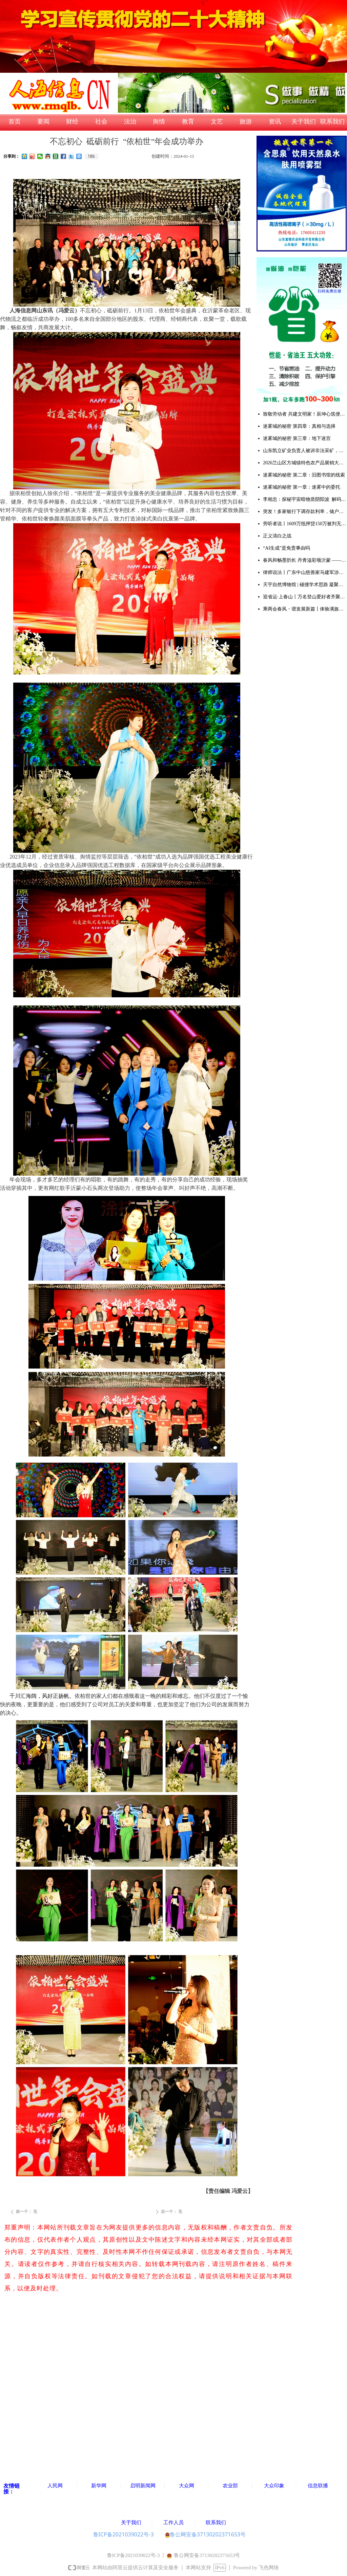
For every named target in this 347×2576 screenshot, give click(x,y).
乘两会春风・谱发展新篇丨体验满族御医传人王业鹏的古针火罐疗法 (305, 609)
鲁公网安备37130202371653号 (205, 2534)
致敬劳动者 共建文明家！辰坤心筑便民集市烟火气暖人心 (305, 414)
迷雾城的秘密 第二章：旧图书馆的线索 (304, 475)
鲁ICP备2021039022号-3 (123, 2534)
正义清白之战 (277, 535)
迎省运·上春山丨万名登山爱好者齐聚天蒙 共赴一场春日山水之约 (305, 596)
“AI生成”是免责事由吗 (286, 548)
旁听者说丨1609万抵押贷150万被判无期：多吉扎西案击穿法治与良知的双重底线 (305, 523)
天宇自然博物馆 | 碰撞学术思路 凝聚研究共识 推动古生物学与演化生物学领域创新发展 (305, 584)
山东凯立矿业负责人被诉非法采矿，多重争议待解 (305, 450)
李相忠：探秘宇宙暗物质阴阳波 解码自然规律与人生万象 (305, 499)
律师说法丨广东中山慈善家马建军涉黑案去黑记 (305, 572)
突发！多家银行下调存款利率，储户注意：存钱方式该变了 (305, 511)
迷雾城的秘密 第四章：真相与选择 (299, 426)
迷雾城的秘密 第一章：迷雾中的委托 (301, 487)
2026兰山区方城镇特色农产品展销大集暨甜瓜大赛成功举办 (305, 462)
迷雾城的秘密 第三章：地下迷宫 (297, 438)
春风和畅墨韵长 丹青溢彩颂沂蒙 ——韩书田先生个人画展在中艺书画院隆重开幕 (305, 560)
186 (91, 156)
